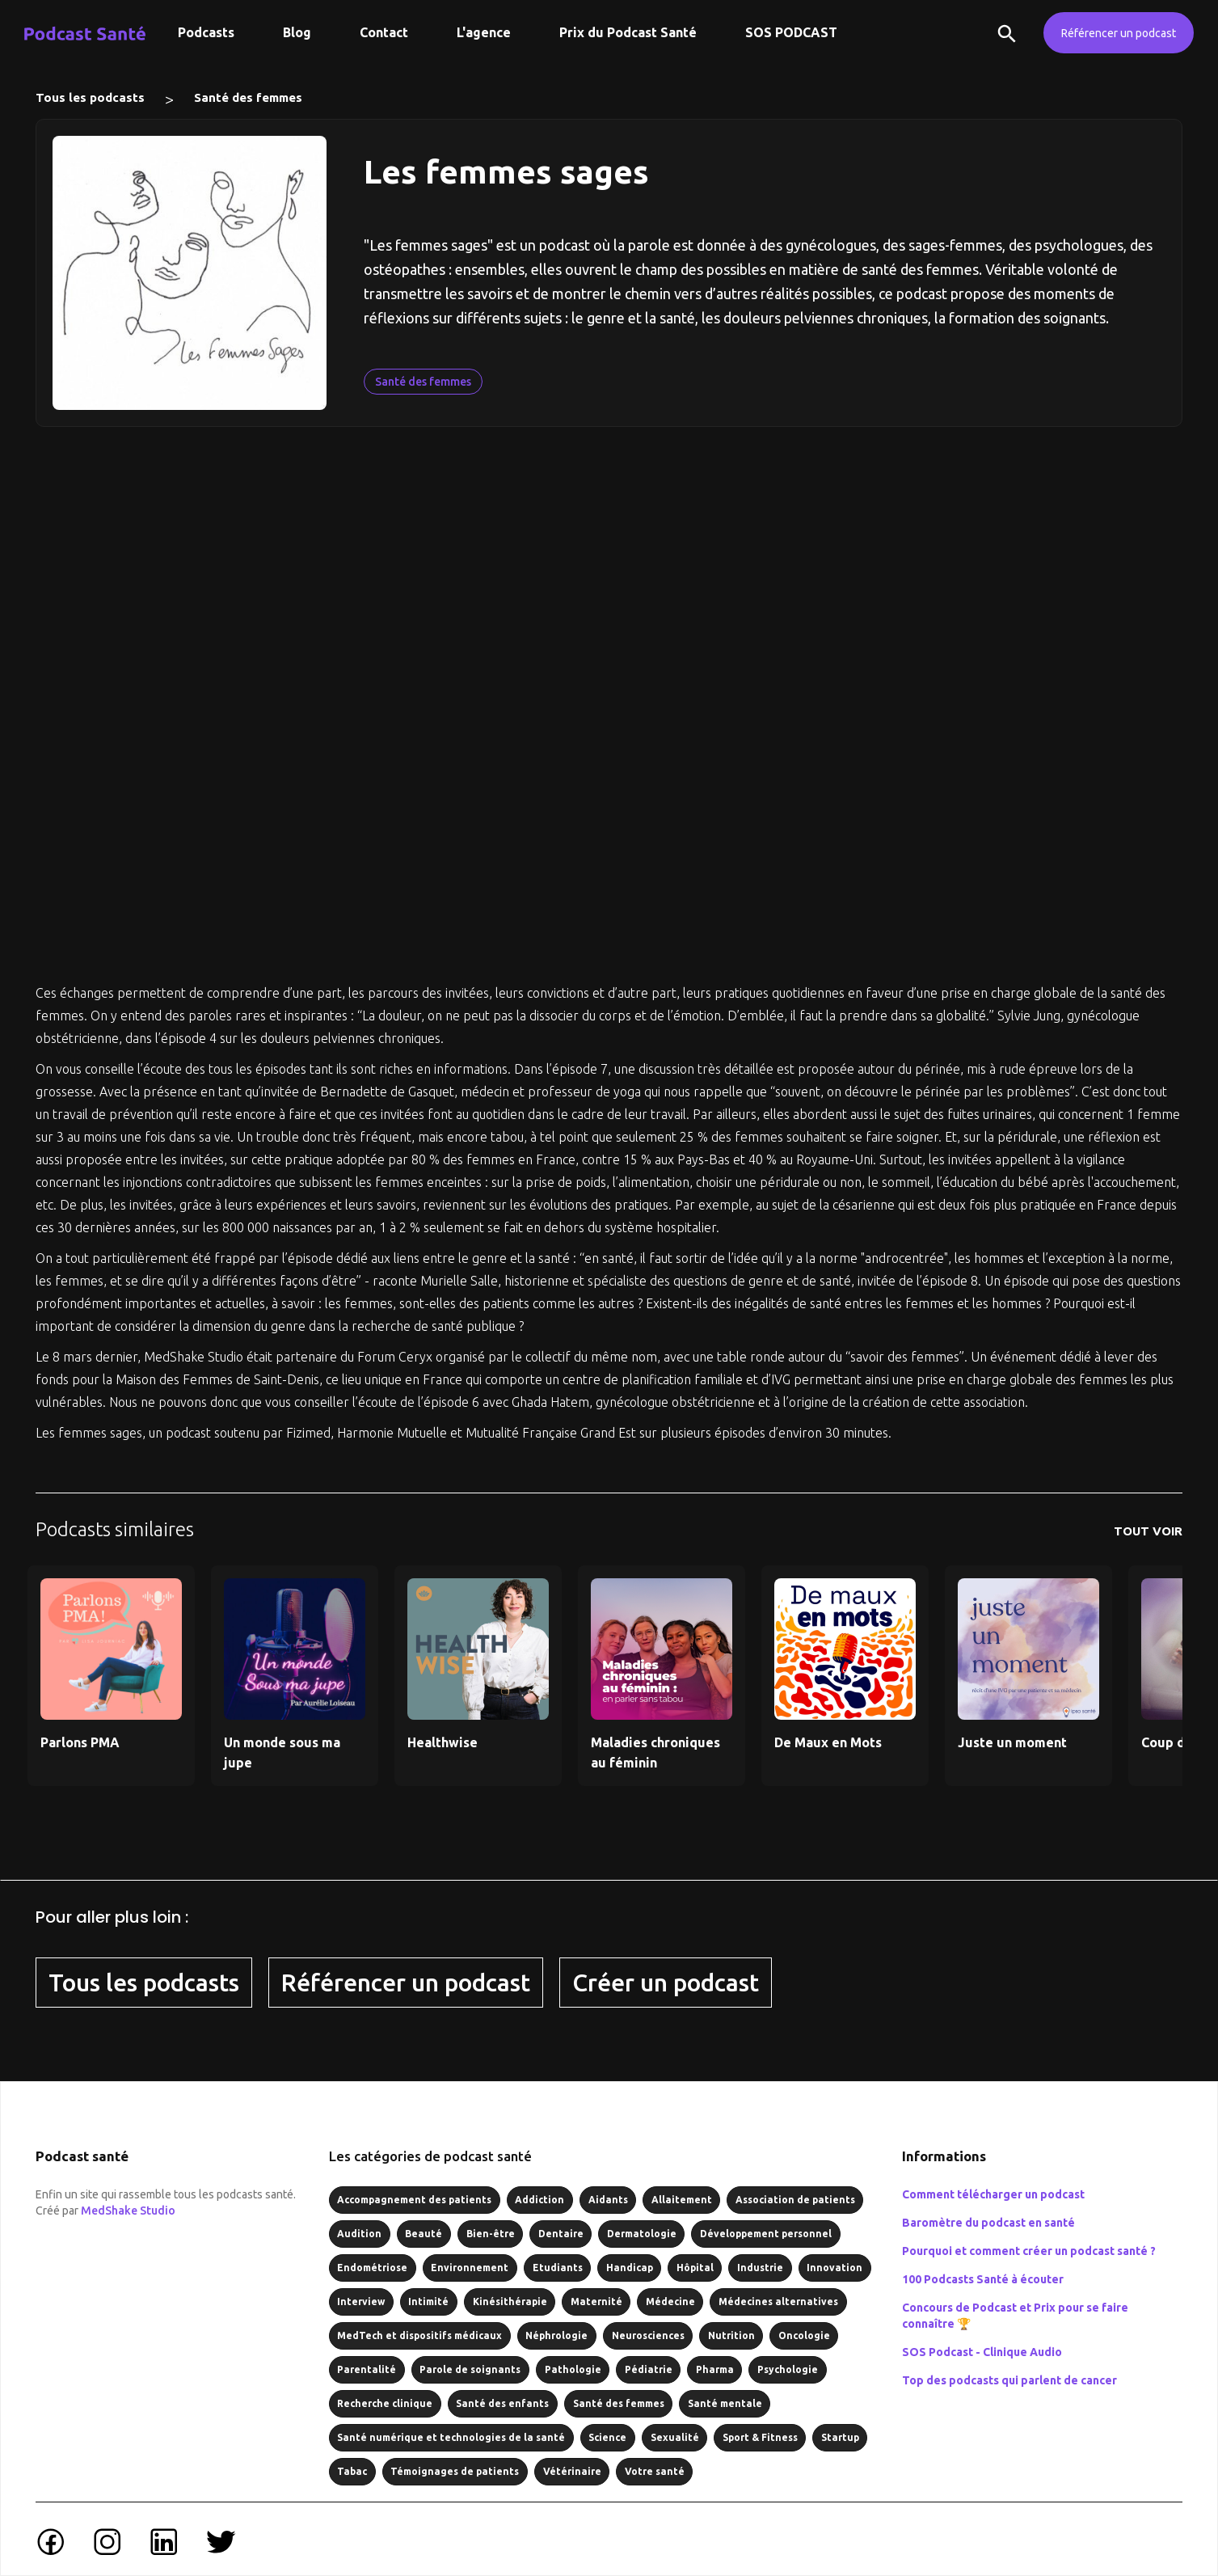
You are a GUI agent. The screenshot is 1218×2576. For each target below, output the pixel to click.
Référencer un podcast (1118, 33)
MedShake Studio (128, 2210)
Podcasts (206, 32)
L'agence (484, 32)
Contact (384, 32)
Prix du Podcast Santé (628, 32)
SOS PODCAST (791, 32)
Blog (297, 32)
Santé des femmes (248, 97)
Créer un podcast (665, 1982)
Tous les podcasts (90, 97)
